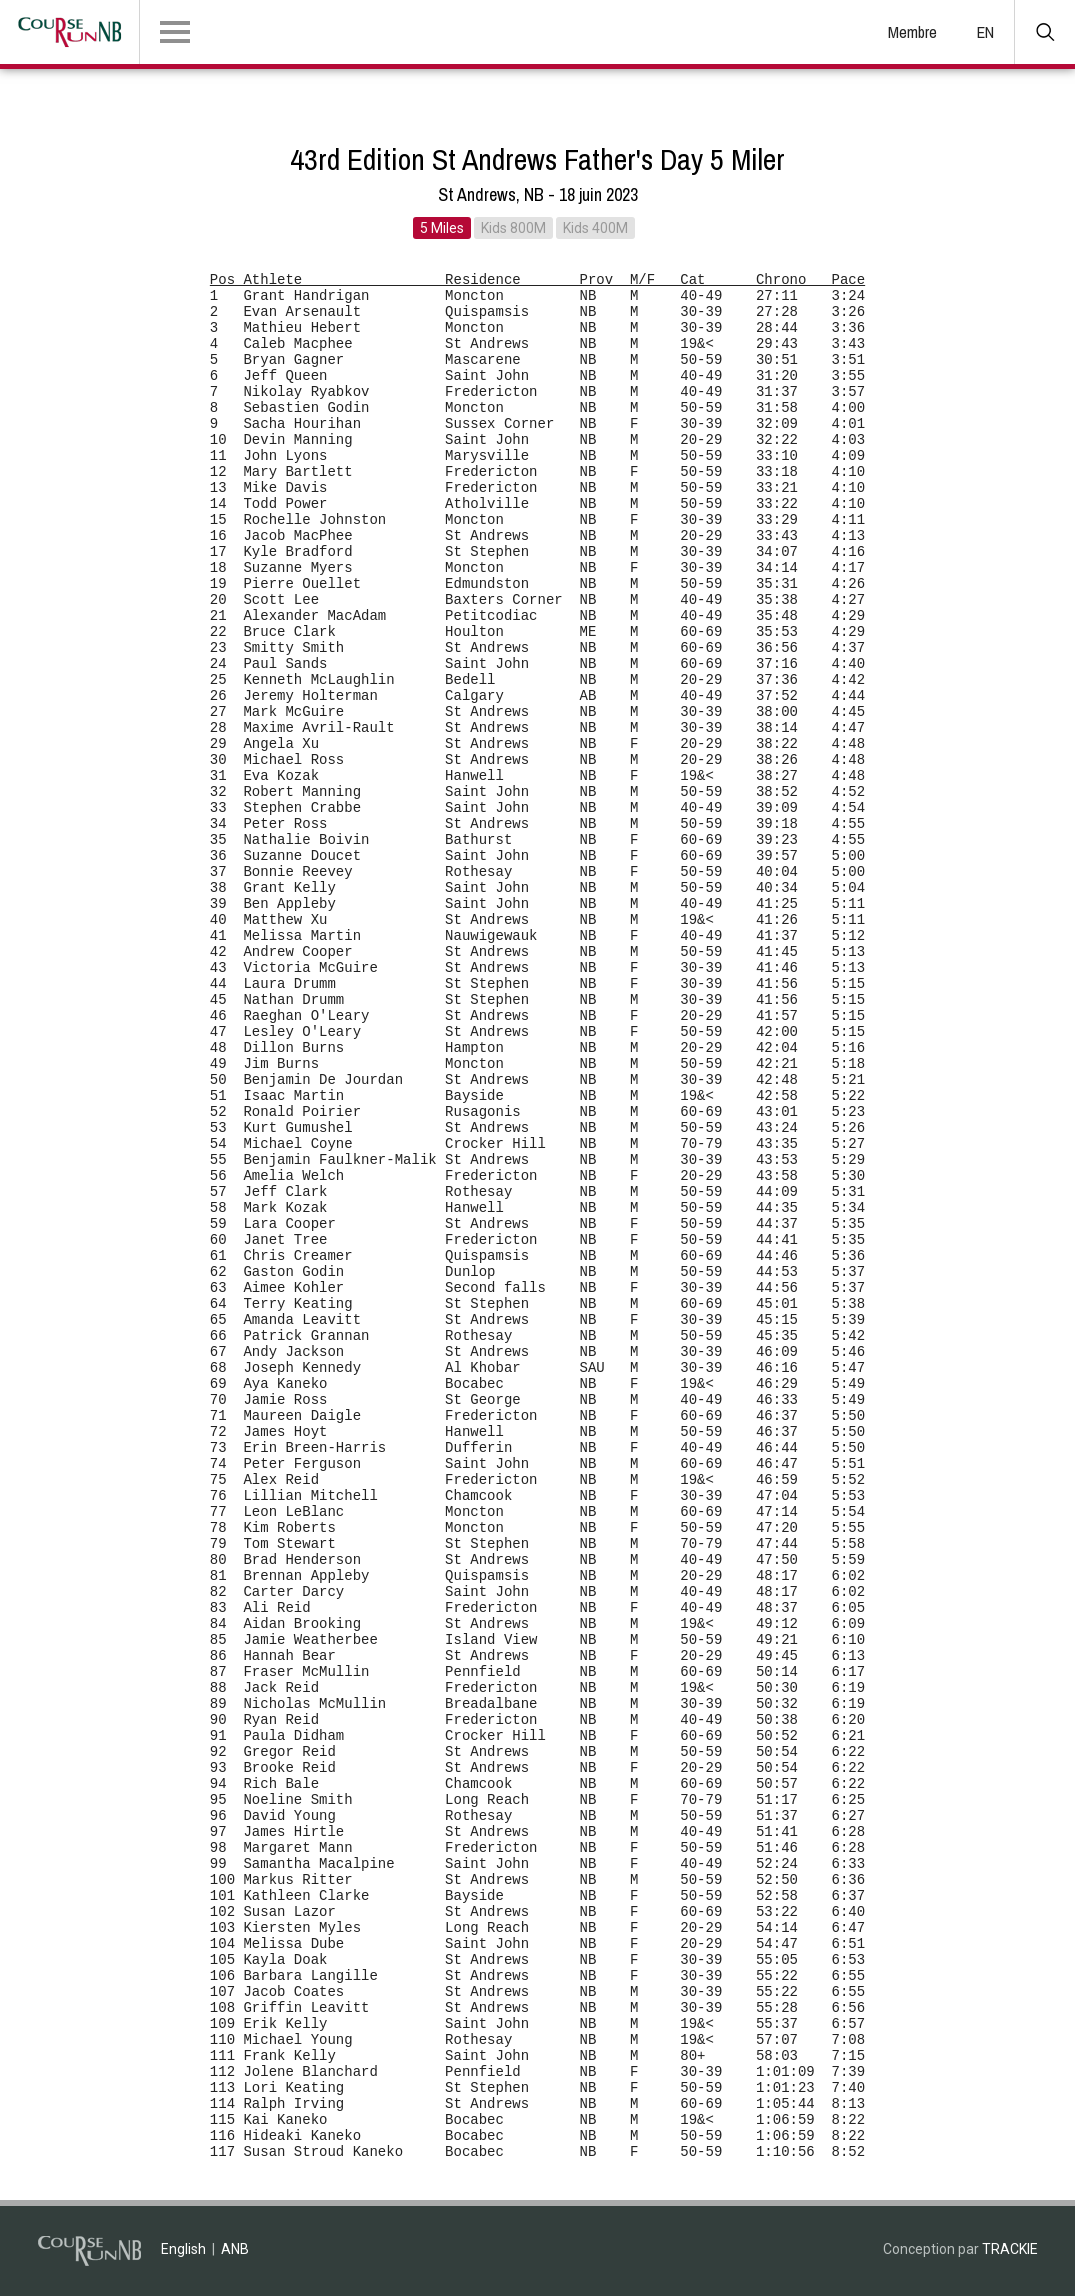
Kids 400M (595, 228)
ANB (235, 2249)
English (183, 2249)
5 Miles (442, 228)
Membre (912, 32)
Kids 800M (513, 228)
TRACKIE (1010, 2249)
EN (985, 32)
